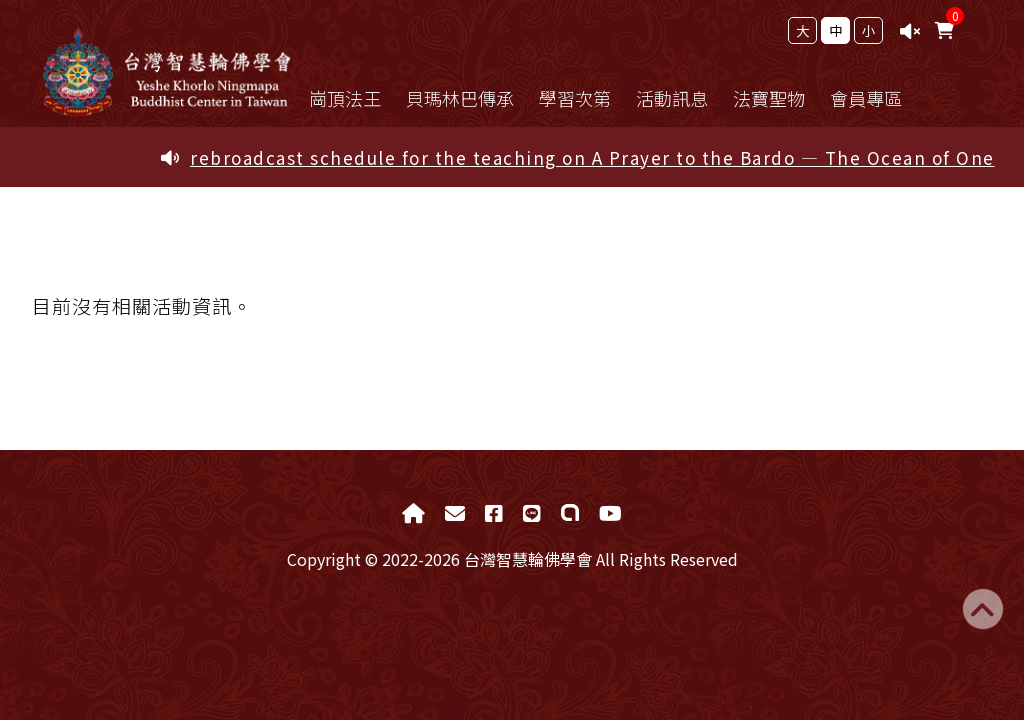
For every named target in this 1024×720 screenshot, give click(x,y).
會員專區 (877, 98)
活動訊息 (683, 98)
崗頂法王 (356, 98)
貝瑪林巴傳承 (471, 98)
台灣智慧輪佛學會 (167, 73)
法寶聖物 (780, 98)
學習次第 (586, 98)
